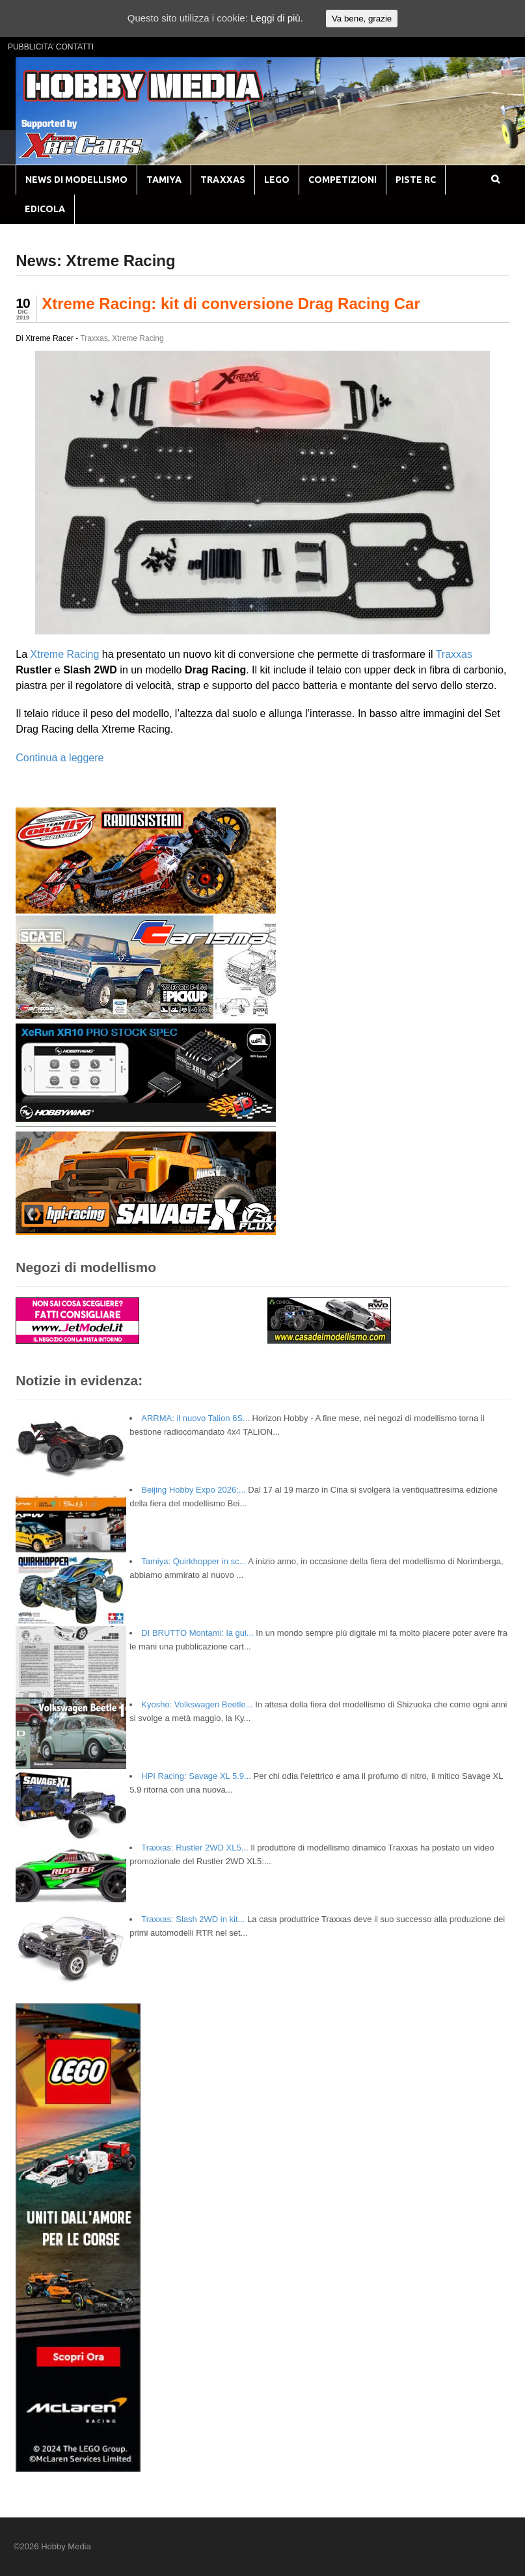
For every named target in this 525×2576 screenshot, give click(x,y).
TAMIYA (164, 179)
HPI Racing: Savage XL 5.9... (196, 1776)
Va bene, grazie (362, 18)
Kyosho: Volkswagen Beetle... (196, 1704)
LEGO (276, 179)
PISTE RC (416, 179)
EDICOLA (45, 209)
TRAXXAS (222, 179)
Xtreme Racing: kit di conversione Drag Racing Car (231, 303)
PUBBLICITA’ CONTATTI (51, 46)
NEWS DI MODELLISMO (76, 179)
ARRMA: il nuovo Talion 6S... (195, 1418)
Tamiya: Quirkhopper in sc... (193, 1561)
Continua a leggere (59, 757)
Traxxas (93, 338)
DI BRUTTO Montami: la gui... (197, 1633)
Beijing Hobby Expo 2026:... (193, 1490)
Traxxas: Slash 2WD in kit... (193, 1919)
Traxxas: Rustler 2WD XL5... (194, 1847)
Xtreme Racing (137, 338)
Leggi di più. (276, 17)
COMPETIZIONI (342, 179)
